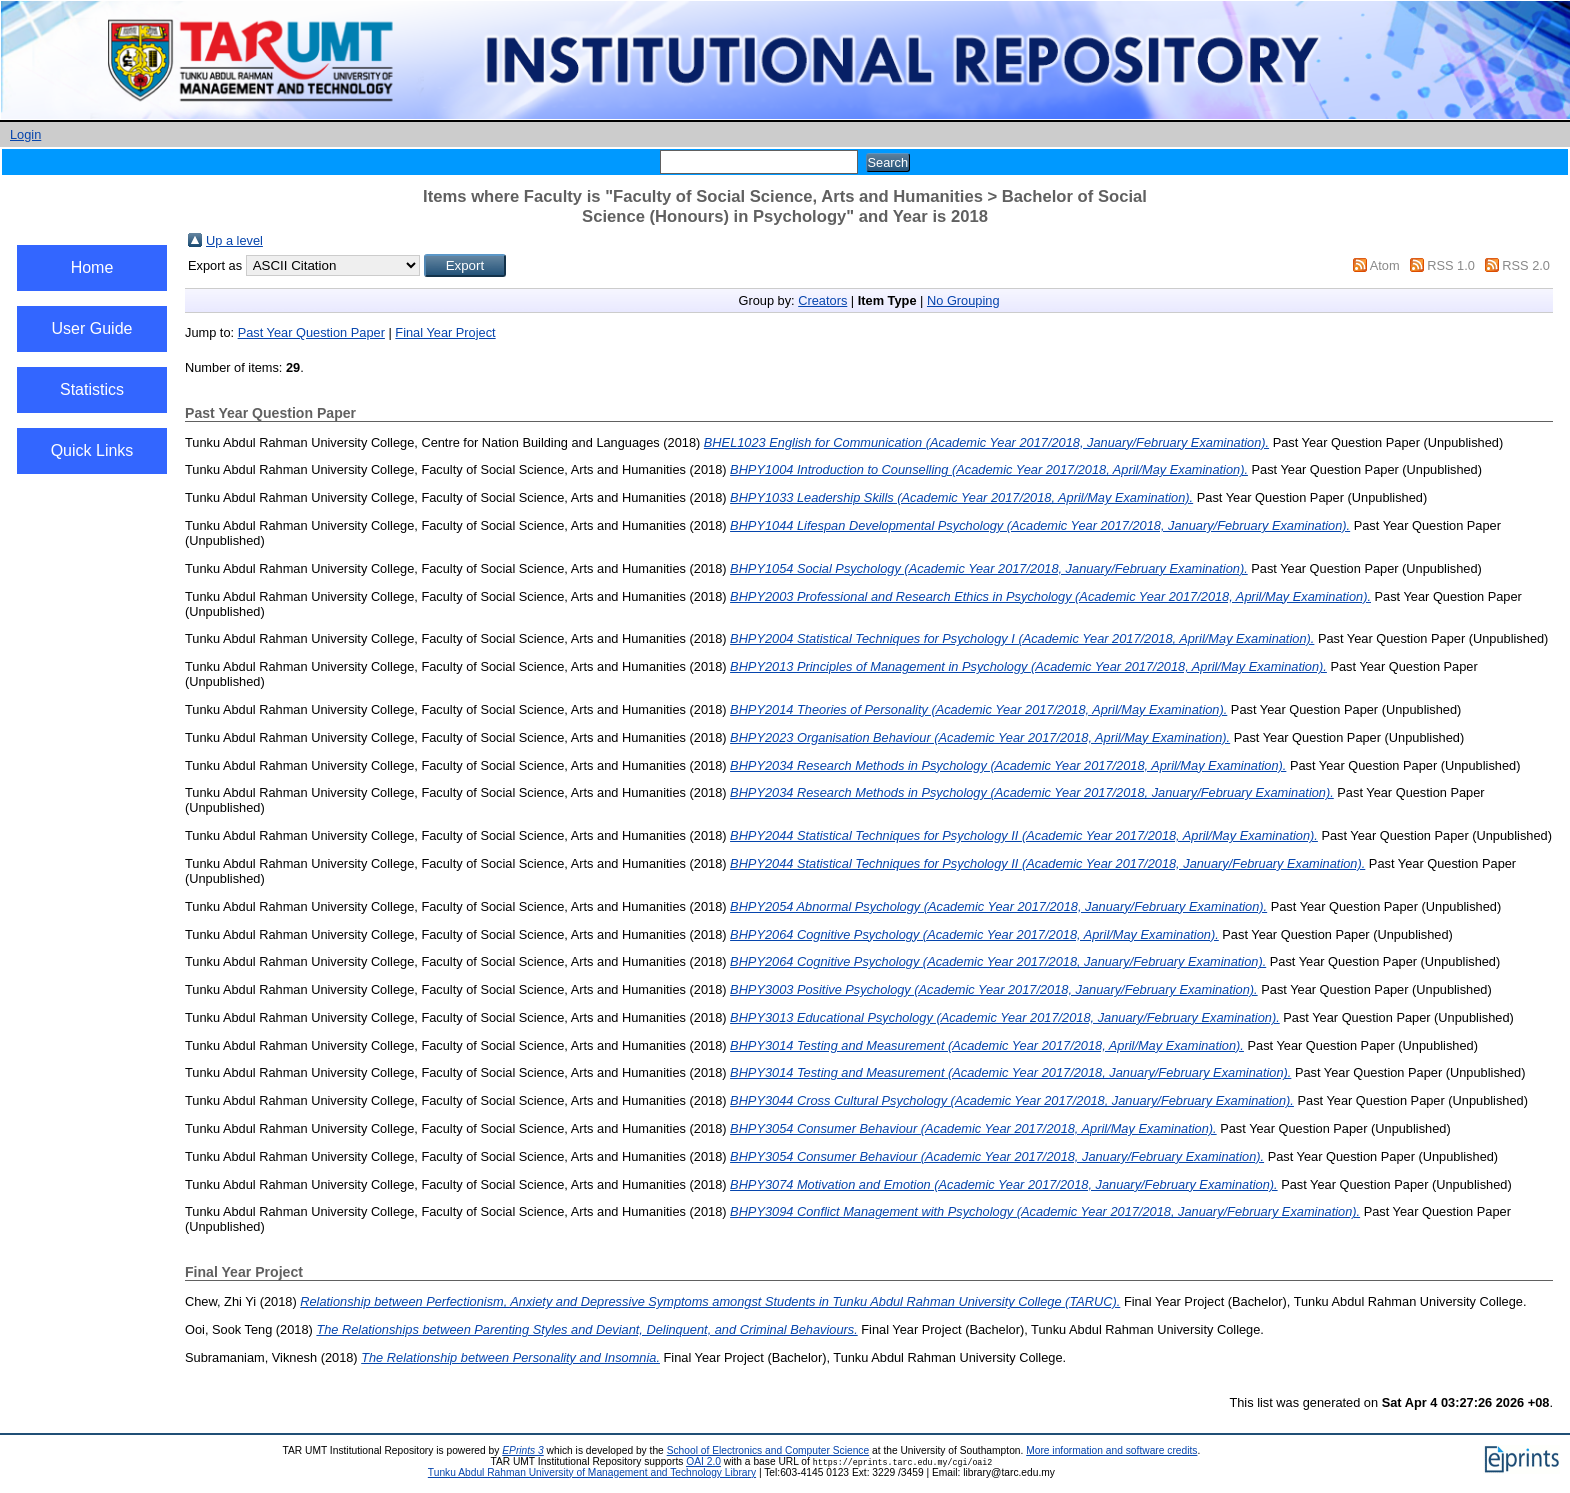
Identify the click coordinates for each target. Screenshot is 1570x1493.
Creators (822, 300)
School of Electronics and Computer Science (768, 1450)
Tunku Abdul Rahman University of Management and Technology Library (592, 1472)
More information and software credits (1111, 1450)
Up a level (234, 240)
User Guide (92, 328)
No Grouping (963, 300)
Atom (1385, 265)
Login (25, 134)
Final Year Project (445, 332)
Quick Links (92, 450)
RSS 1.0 (1451, 265)
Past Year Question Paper (311, 332)
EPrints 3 (523, 1450)
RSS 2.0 (1526, 265)
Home (92, 267)
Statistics (92, 389)
